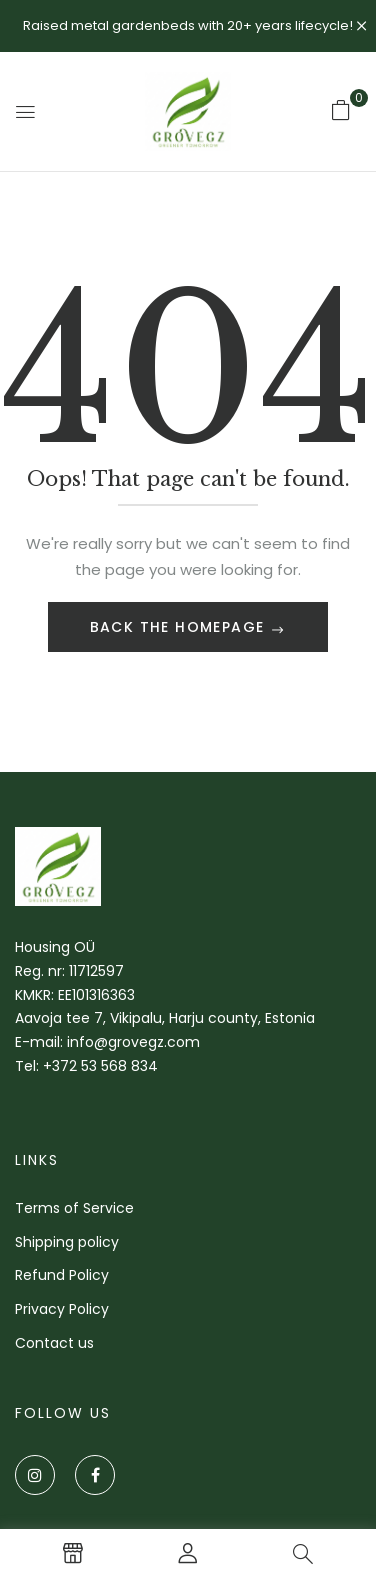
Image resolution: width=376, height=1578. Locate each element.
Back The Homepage (180, 627)
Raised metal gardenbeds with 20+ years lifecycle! (188, 25)
